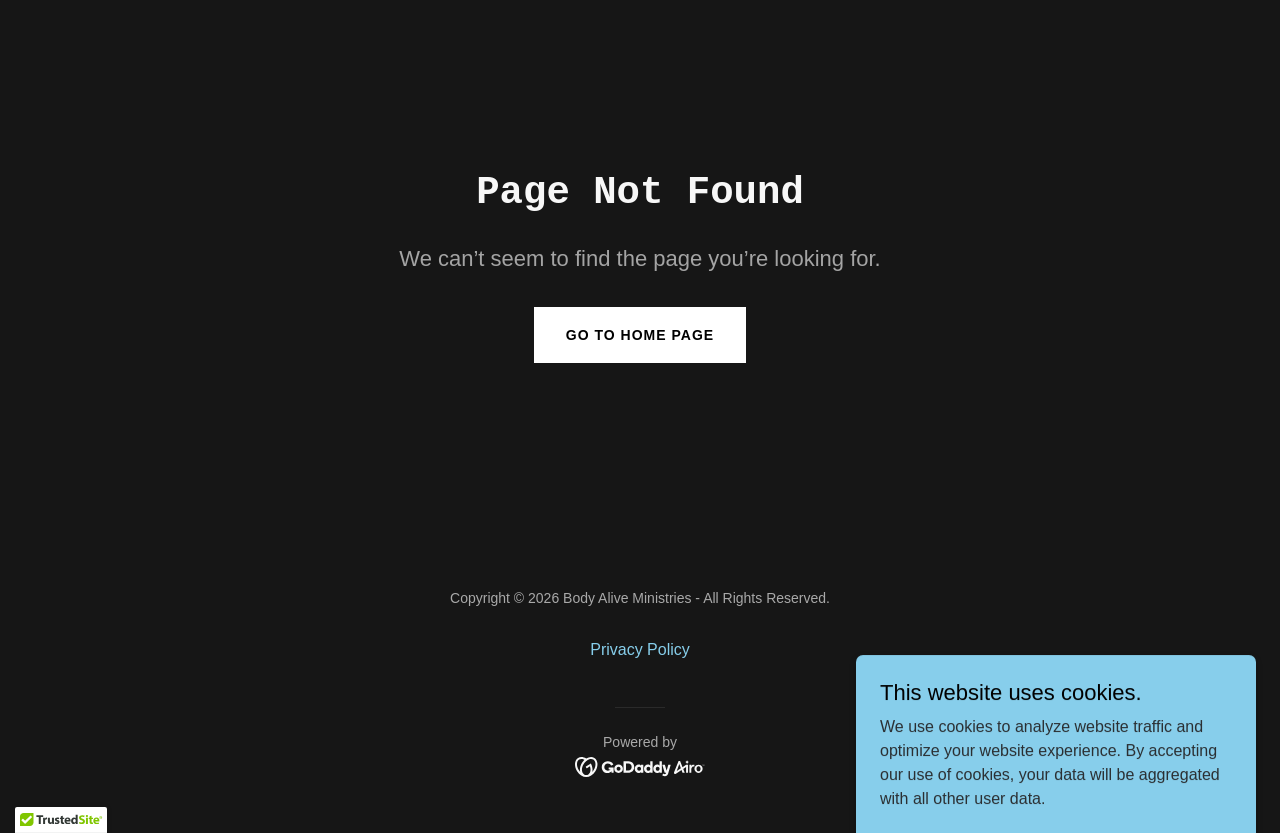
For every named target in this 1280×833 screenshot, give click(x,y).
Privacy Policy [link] (640, 649)
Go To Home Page (640, 335)
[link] (640, 765)
